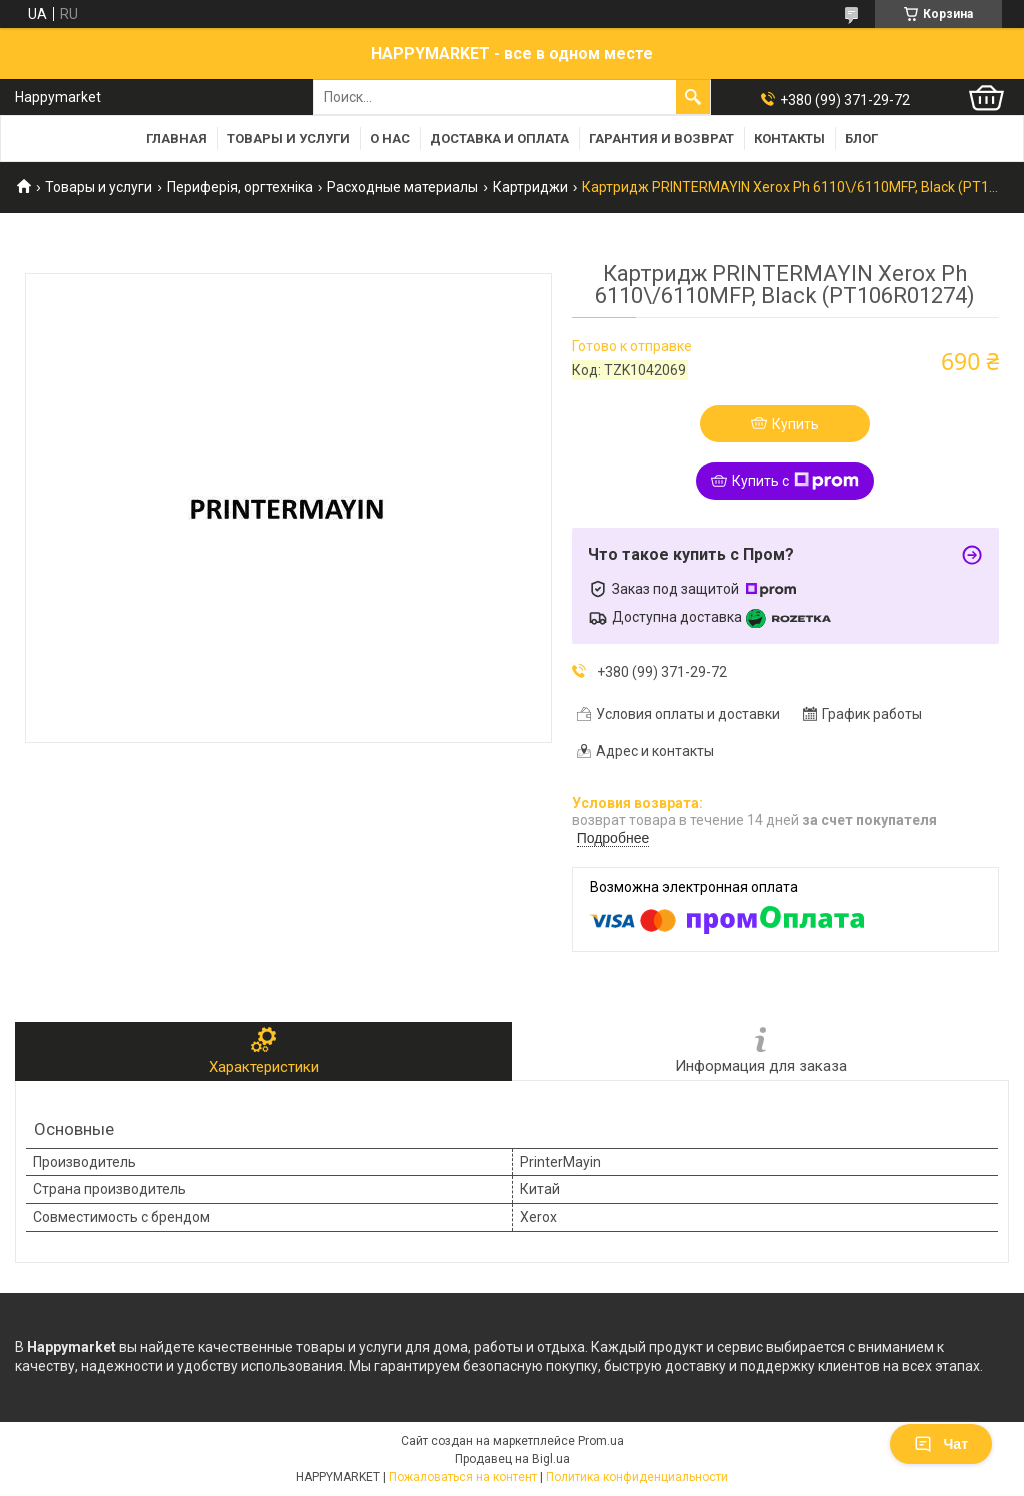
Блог (861, 138)
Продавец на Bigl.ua (512, 1459)
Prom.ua (601, 1441)
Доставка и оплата (499, 138)
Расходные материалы (402, 187)
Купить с (795, 481)
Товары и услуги (288, 138)
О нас (390, 138)
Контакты (789, 138)
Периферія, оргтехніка (240, 187)
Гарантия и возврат (661, 138)
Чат (941, 1444)
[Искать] (693, 97)
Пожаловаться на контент (463, 1477)
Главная (176, 138)
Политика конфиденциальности (637, 1477)
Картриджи (530, 187)
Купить (795, 424)
